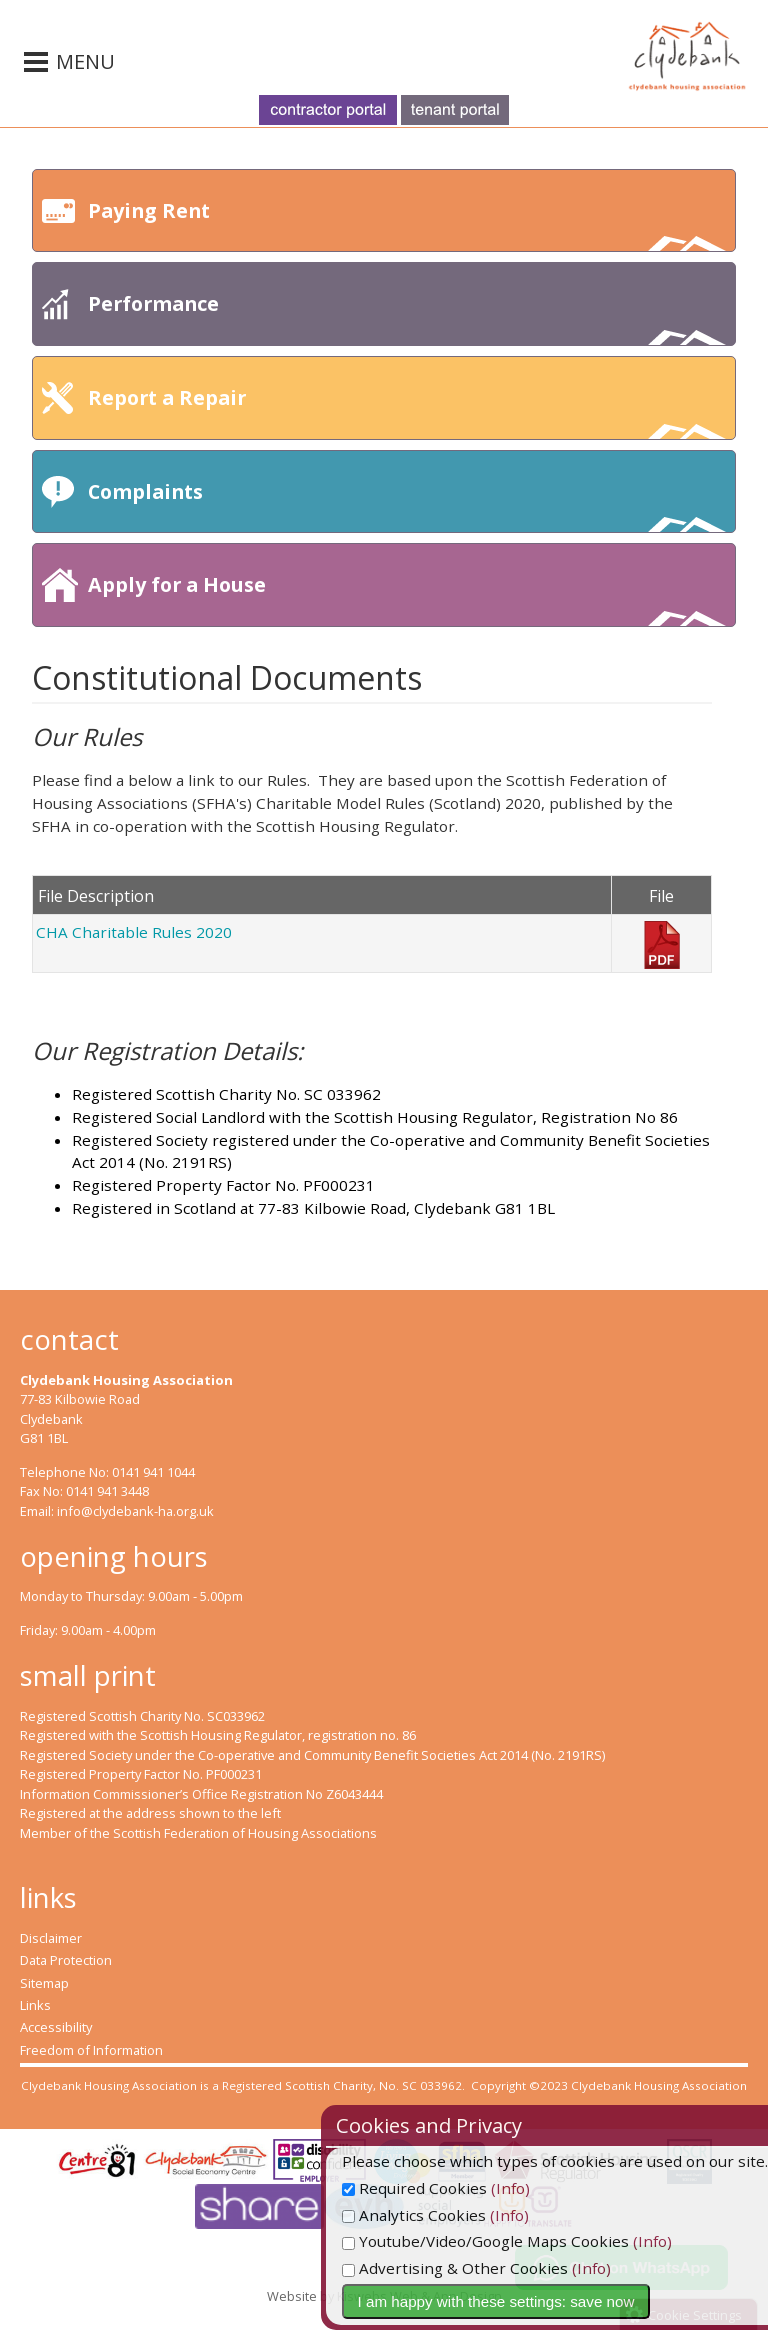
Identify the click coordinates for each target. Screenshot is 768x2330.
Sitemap (44, 1983)
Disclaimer (51, 1938)
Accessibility (56, 2027)
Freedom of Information (91, 2050)
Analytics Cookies (470, 2215)
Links (35, 2005)
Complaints (407, 505)
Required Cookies (470, 2188)
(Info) (566, 2188)
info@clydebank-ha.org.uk (135, 1511)
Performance (407, 317)
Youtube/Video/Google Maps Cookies (541, 2241)
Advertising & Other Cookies (511, 2268)
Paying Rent (407, 224)
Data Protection (66, 1960)
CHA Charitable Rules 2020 (134, 932)
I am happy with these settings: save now (552, 2301)
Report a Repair (407, 411)
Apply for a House (407, 598)
